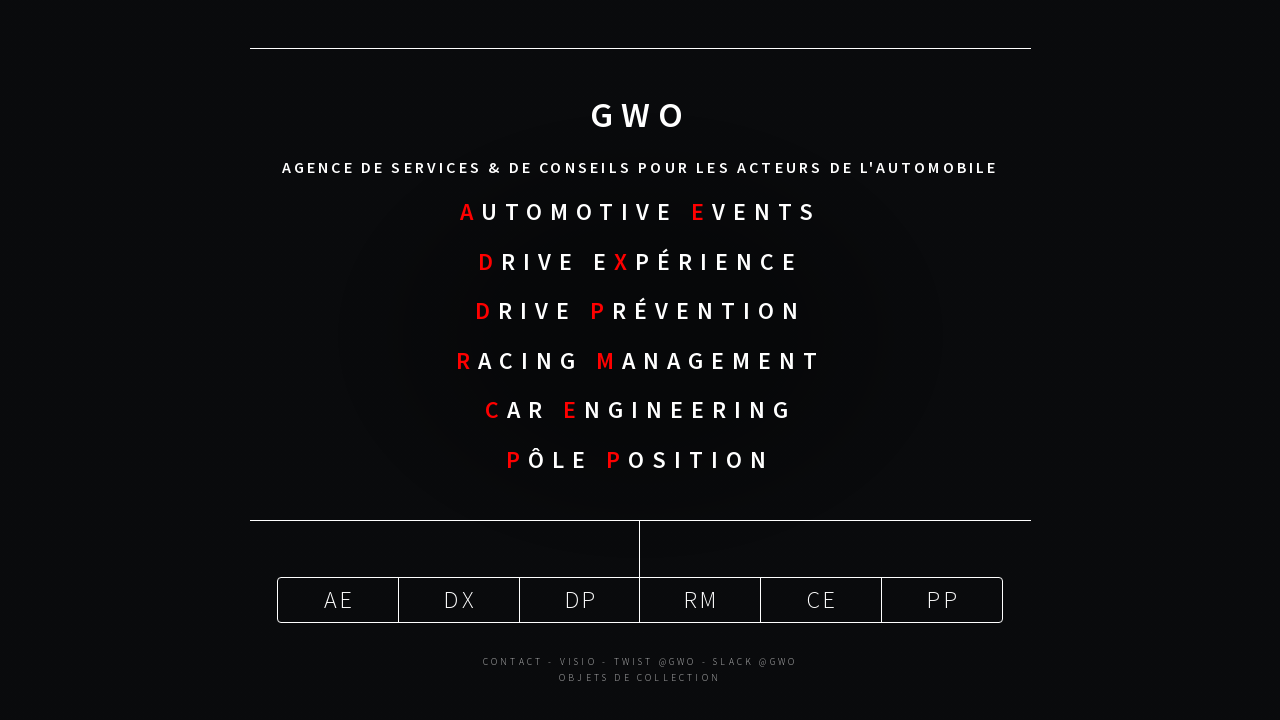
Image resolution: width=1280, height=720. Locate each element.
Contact (513, 659)
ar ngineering (640, 408)
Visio (578, 659)
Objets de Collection (640, 675)
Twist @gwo (655, 659)
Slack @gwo (755, 659)
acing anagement (640, 358)
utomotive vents (640, 210)
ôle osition (640, 457)
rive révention (640, 309)
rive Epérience (640, 259)
